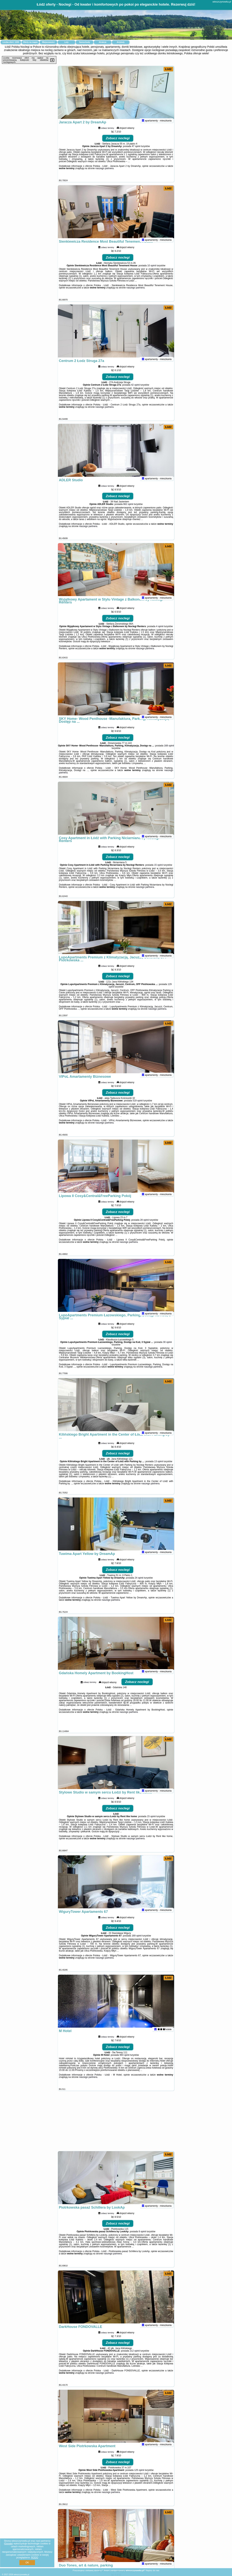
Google (8, 2543)
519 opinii (138, 1105)
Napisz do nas (152, 2570)
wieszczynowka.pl (222, 1)
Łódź (168, 69)
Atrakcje (102, 42)
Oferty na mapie (30, 42)
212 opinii (135, 2356)
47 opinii (136, 151)
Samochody (84, 42)
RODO (34, 2557)
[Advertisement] (116, 2123)
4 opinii (159, 631)
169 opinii (137, 1941)
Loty (66, 42)
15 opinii (158, 870)
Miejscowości (48, 42)
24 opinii (139, 1583)
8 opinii (142, 2236)
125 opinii (139, 2475)
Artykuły (121, 42)
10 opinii (151, 270)
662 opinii (128, 509)
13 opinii (158, 1466)
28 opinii (144, 1225)
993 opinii (124, 2060)
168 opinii (169, 751)
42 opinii (135, 390)
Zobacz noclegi (118, 143)
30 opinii (167, 1347)
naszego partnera (104, 173)
